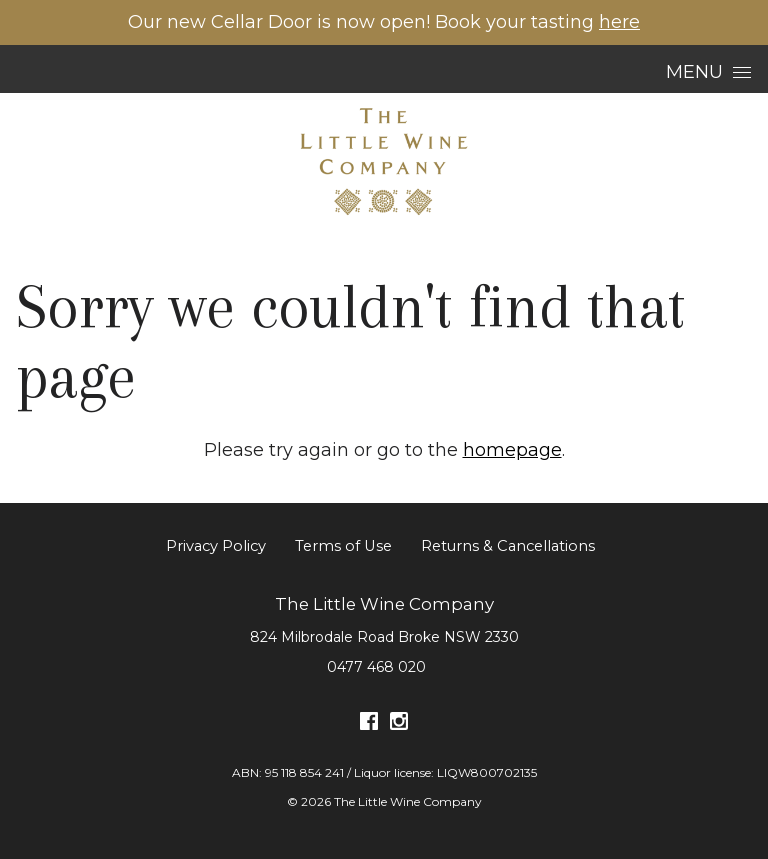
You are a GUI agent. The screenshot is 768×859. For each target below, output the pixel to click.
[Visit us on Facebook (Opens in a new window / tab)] (369, 724)
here (619, 22)
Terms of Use (343, 546)
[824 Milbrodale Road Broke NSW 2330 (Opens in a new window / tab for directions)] (384, 637)
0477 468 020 (376, 667)
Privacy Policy (216, 546)
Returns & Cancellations (508, 546)
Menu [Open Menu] (708, 72)
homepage (512, 450)
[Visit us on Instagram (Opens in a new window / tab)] (399, 724)
